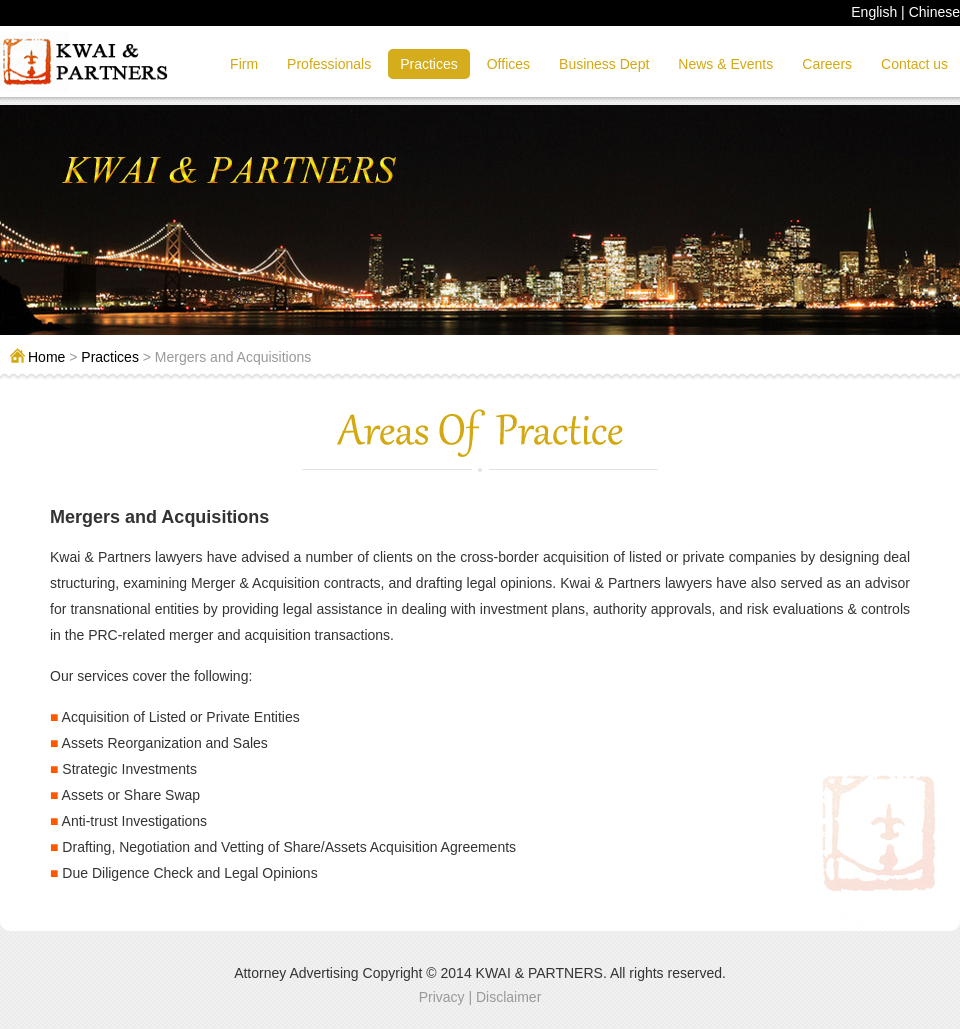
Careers (827, 64)
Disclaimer (508, 997)
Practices (429, 64)
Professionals (329, 64)
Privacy (442, 997)
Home (46, 357)
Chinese (934, 12)
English (874, 12)
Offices (508, 64)
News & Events (725, 64)
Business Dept (604, 64)
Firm (244, 64)
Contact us (914, 64)
